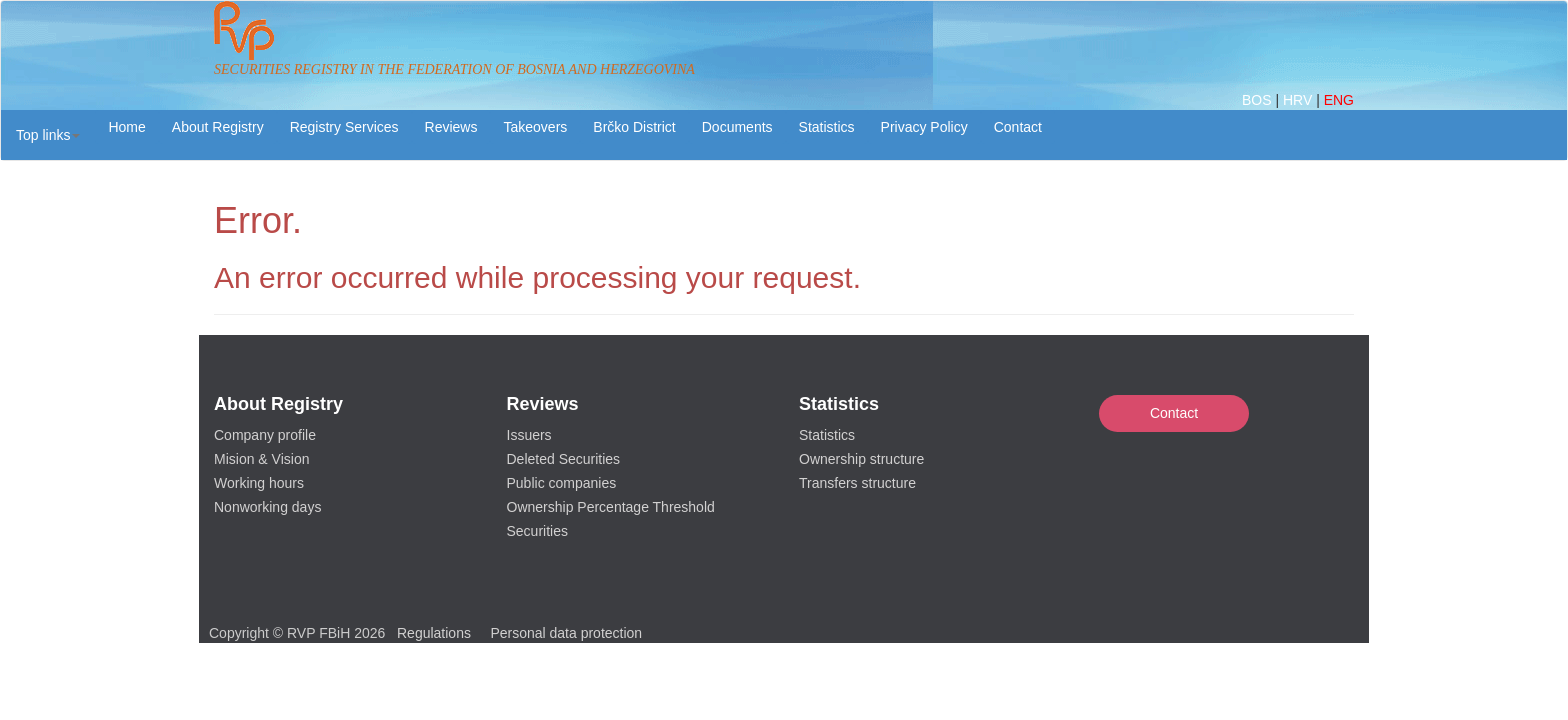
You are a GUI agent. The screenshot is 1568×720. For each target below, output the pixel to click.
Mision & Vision (261, 459)
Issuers (529, 435)
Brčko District (634, 127)
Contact (1174, 413)
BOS (1258, 100)
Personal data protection (566, 633)
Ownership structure (861, 459)
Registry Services (344, 127)
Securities (537, 531)
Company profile (265, 435)
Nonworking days (267, 507)
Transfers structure (857, 483)
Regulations (434, 633)
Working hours (259, 483)
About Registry (218, 127)
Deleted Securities (564, 459)
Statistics (827, 127)
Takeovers (535, 127)
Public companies (562, 483)
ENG (1339, 100)
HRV (1299, 100)
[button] (48, 135)
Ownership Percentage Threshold (611, 507)
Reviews (451, 127)
